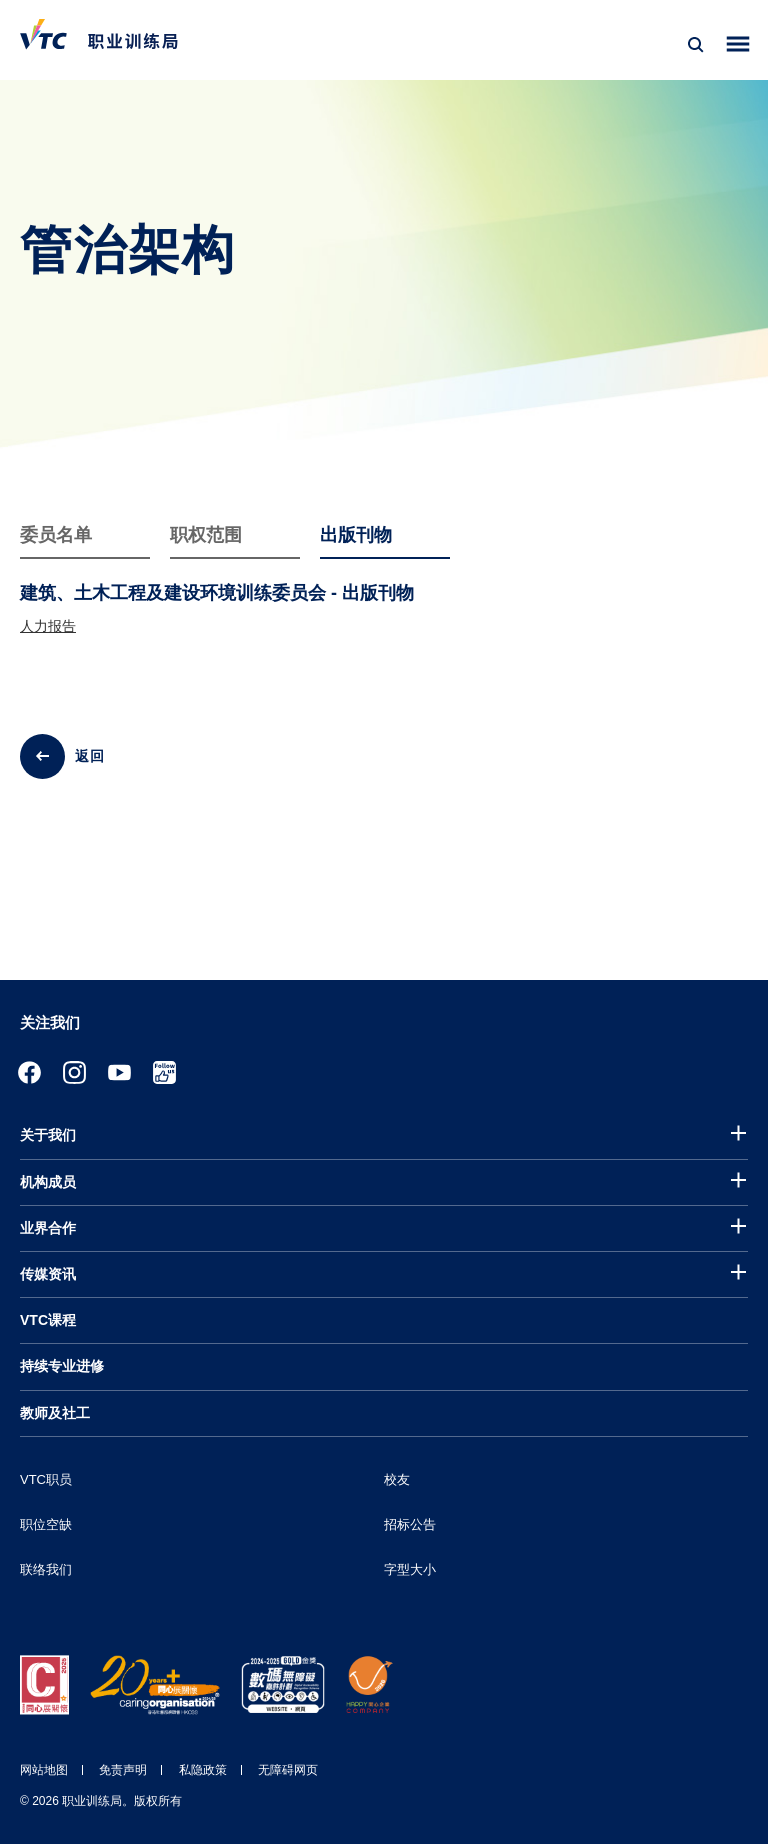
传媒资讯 (48, 1274)
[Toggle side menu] (738, 44)
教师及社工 (55, 1413)
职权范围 (206, 535)
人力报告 (48, 626)
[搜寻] (696, 45)
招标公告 (410, 1524)
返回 (90, 756)
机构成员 (48, 1182)
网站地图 (44, 1770)
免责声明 (123, 1770)
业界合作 (48, 1228)
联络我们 (46, 1569)
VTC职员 (46, 1479)
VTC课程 (48, 1320)
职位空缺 (46, 1524)
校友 (397, 1479)
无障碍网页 (288, 1770)
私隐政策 (203, 1770)
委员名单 (56, 535)
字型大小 (410, 1569)
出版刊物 (356, 535)
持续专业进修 (62, 1366)
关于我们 (48, 1135)
